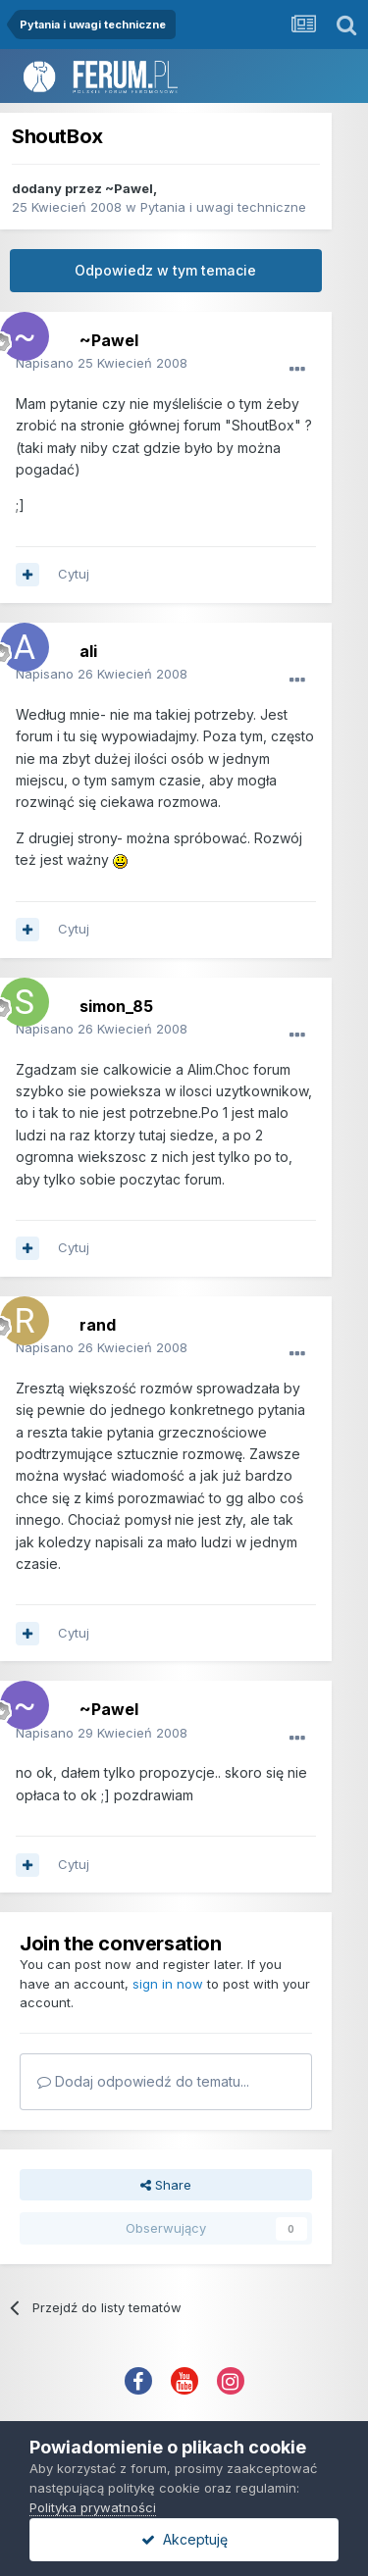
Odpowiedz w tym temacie (165, 270)
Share (165, 2184)
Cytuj (73, 573)
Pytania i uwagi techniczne (223, 207)
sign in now (167, 1984)
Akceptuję (184, 2539)
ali (88, 651)
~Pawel (129, 188)
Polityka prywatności (92, 2507)
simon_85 (116, 1006)
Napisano (101, 363)
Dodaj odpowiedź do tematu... (143, 2081)
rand (97, 1325)
